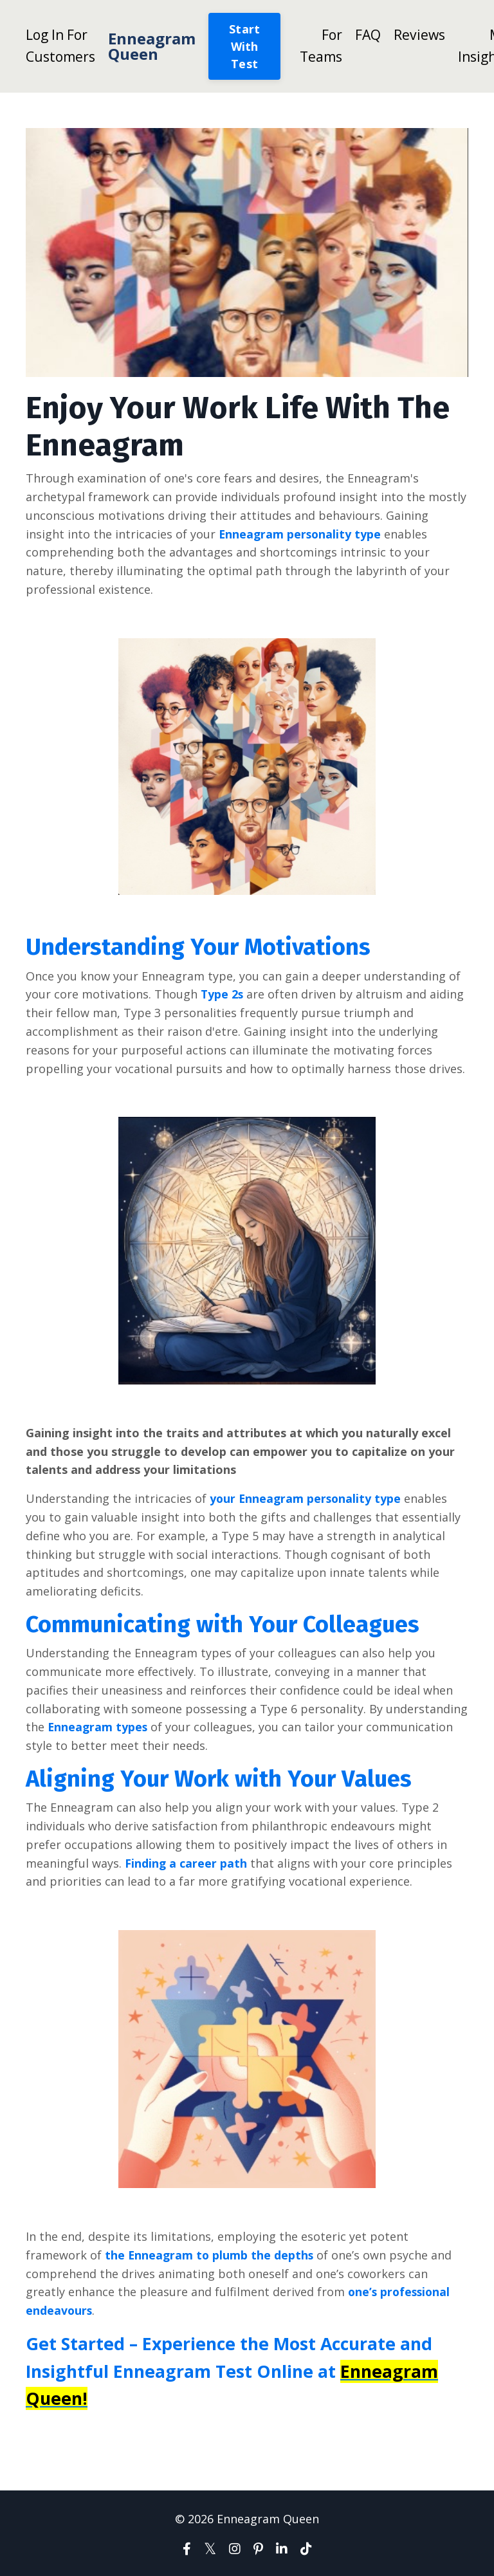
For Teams (321, 46)
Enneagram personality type (301, 534)
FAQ (368, 35)
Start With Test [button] (244, 46)
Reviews (419, 35)
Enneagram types (98, 1726)
